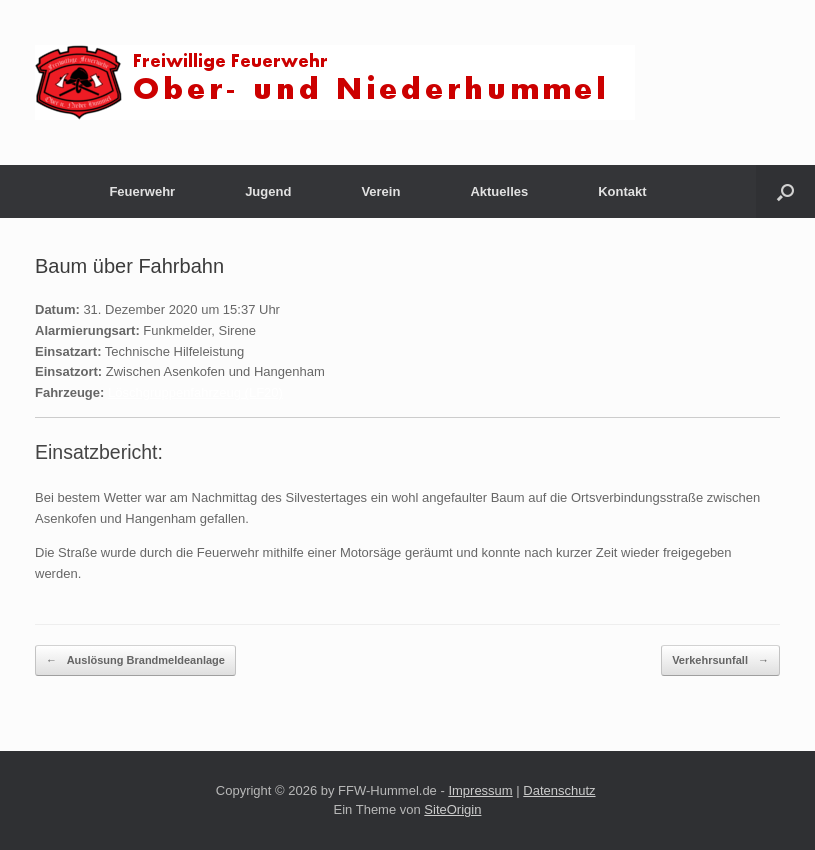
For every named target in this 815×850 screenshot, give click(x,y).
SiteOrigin (452, 809)
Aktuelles (499, 191)
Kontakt (622, 191)
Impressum (480, 790)
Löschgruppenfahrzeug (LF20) (195, 392)
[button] (785, 191)
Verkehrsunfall (720, 660)
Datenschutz (559, 790)
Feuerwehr (142, 191)
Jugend (268, 191)
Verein (380, 191)
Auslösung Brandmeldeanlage (135, 660)
